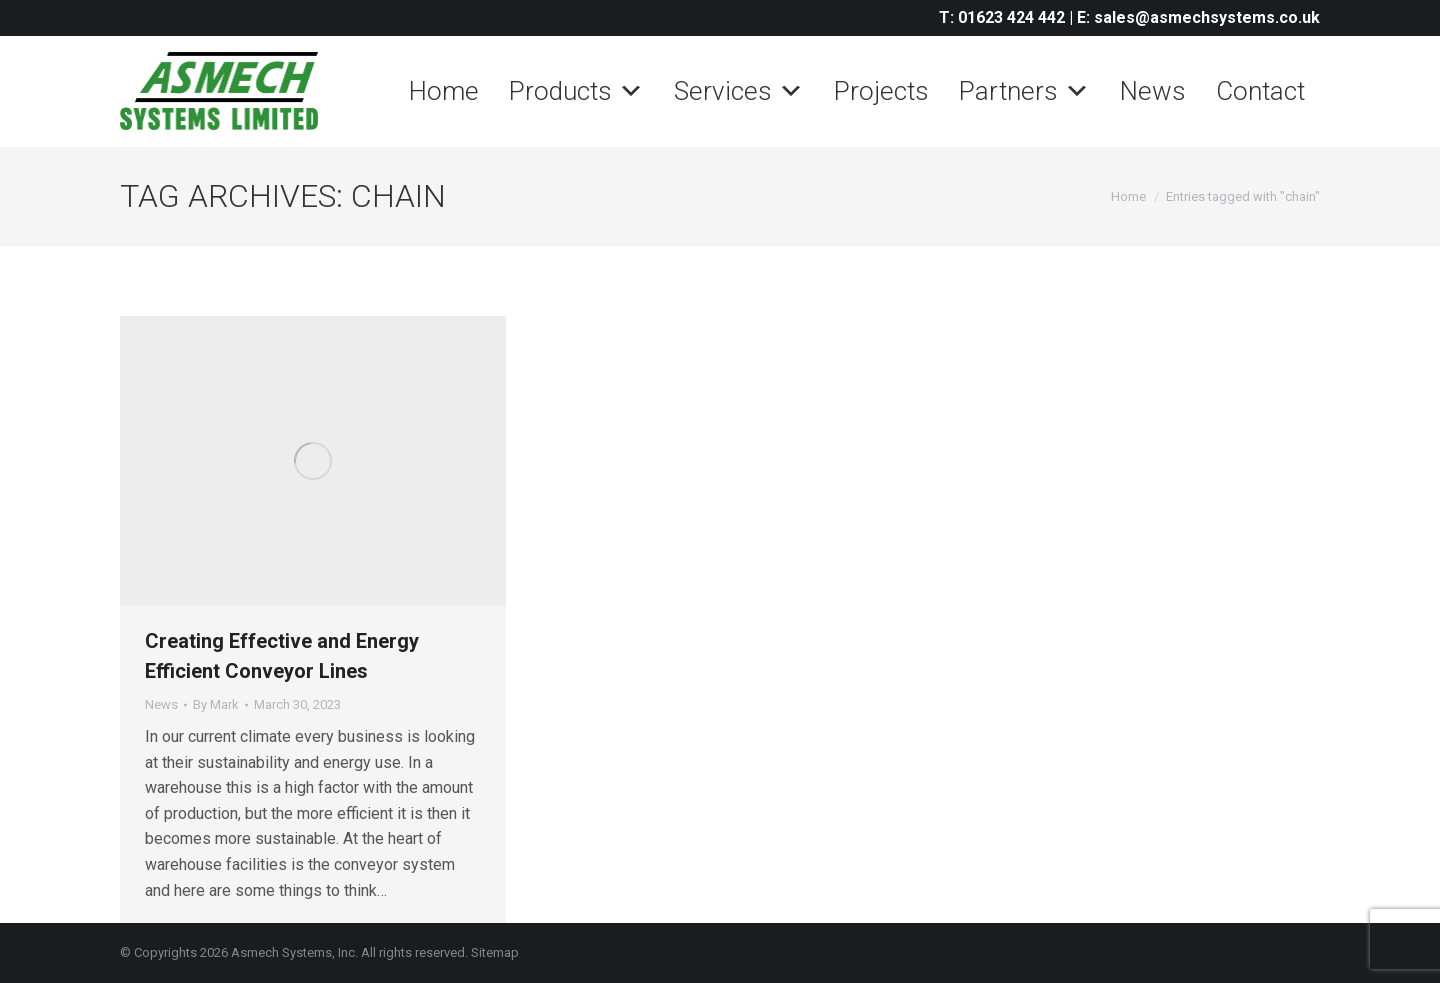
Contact (1260, 91)
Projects (881, 91)
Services (739, 91)
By (216, 704)
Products (576, 91)
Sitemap (495, 952)
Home (444, 91)
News (1153, 91)
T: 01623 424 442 (1002, 17)
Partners (1024, 91)
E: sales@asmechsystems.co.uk (1198, 17)
